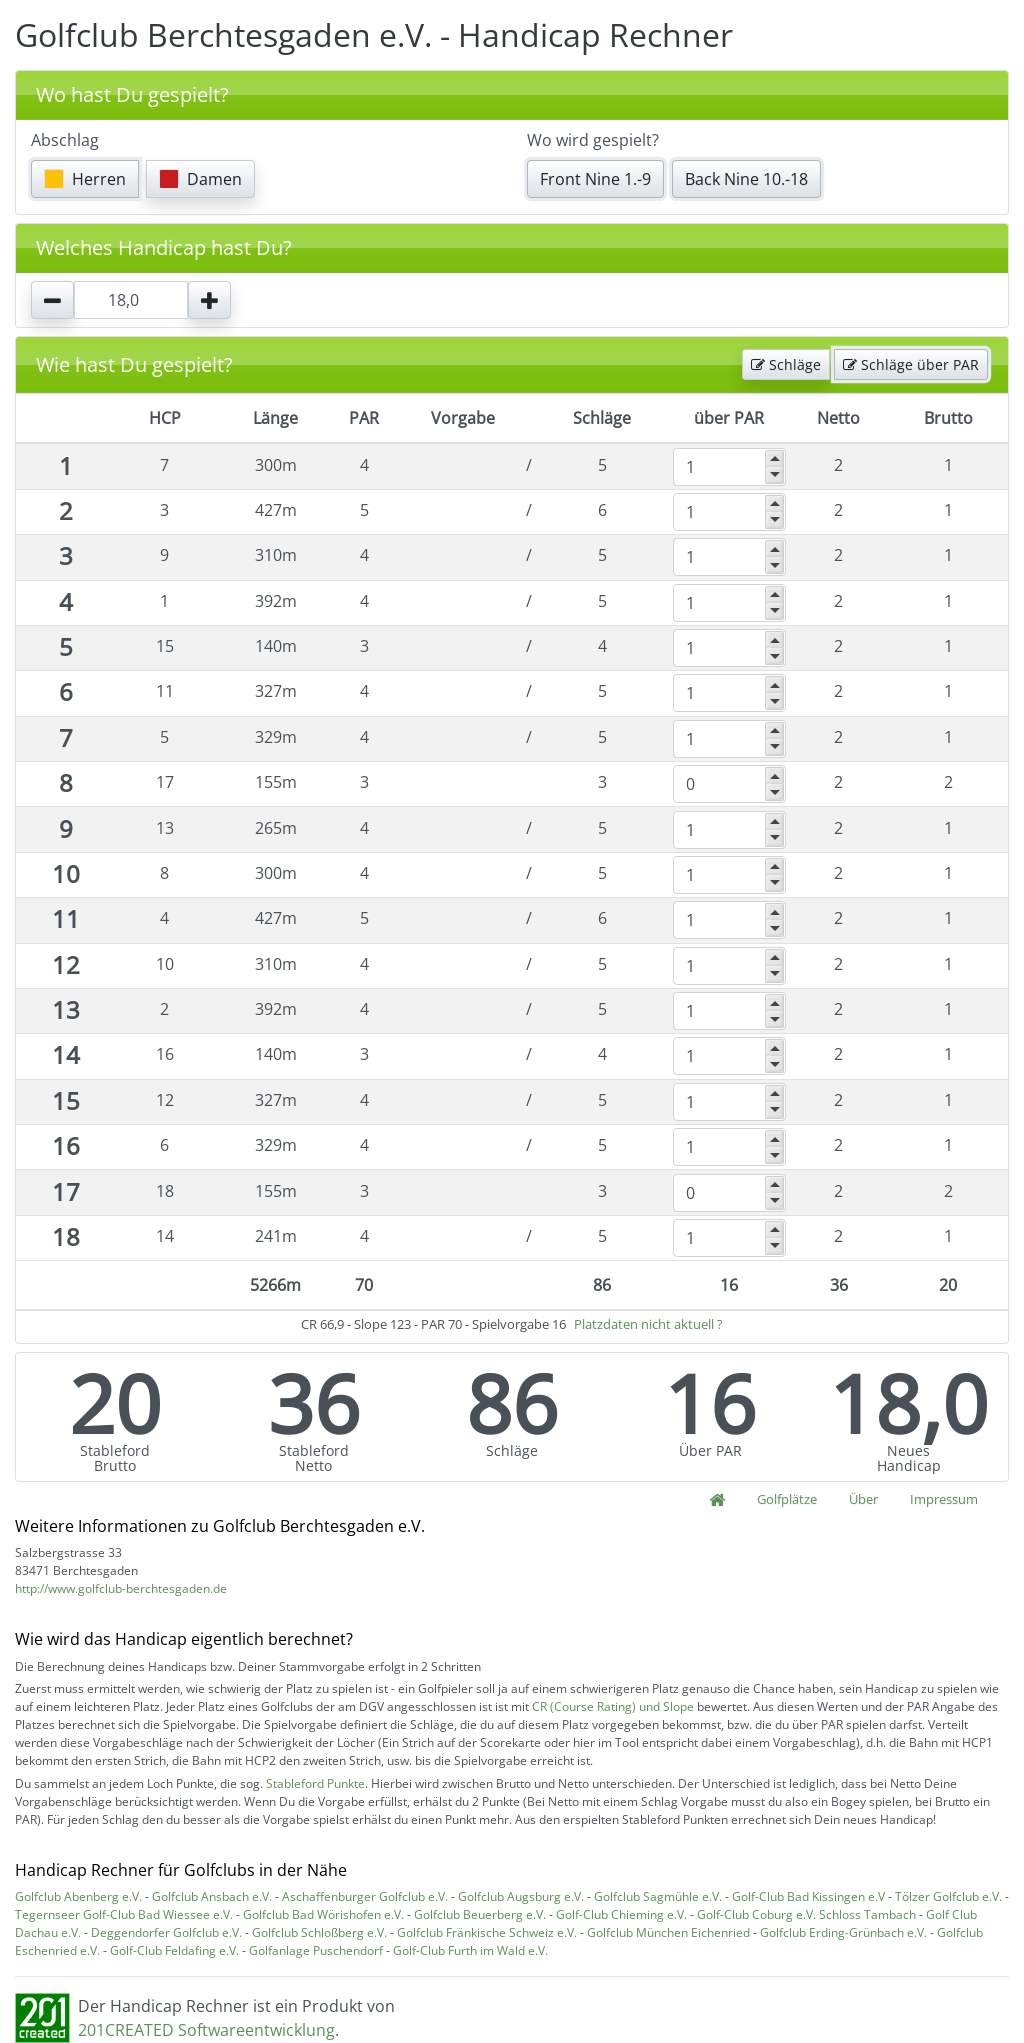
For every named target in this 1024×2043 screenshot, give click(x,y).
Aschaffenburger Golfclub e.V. (365, 1896)
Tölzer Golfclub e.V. (948, 1896)
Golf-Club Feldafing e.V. (174, 1950)
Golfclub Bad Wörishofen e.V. (323, 1914)
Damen (200, 179)
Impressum (944, 1499)
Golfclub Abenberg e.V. (78, 1896)
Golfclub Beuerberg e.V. (480, 1914)
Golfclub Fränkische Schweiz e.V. (487, 1932)
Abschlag (65, 140)
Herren (85, 179)
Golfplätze (787, 1499)
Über (863, 1499)
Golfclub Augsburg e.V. (521, 1896)
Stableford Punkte (315, 1783)
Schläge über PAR (911, 364)
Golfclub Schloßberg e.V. (319, 1932)
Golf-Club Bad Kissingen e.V (808, 1896)
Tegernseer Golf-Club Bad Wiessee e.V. (124, 1914)
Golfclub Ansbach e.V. (212, 1896)
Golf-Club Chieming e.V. (621, 1914)
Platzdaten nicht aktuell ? (648, 1324)
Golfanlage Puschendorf (316, 1950)
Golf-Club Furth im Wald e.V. (470, 1950)
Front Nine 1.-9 (595, 179)
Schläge (786, 364)
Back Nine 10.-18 (746, 179)
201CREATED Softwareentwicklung (206, 2030)
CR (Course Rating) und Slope (613, 1706)
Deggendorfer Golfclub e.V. (166, 1932)
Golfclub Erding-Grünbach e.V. (843, 1932)
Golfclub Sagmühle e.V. (658, 1896)
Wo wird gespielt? (593, 140)
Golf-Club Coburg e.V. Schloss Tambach (806, 1914)
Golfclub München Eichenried (668, 1932)
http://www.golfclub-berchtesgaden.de (121, 1588)
